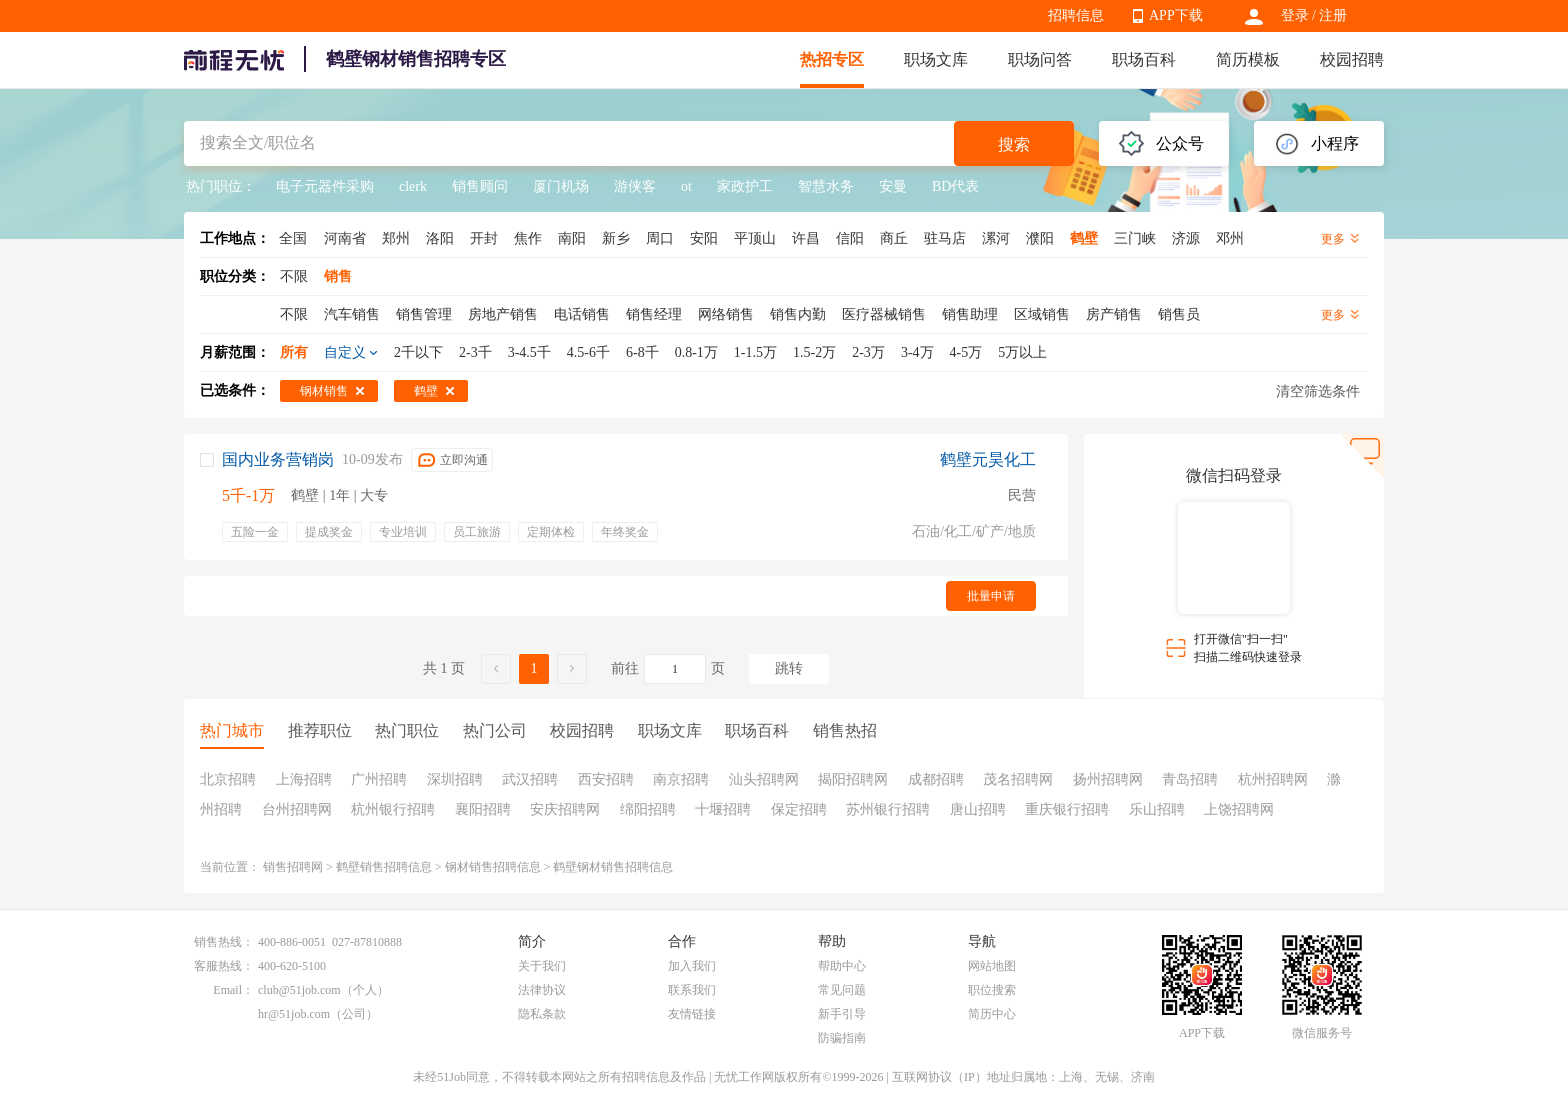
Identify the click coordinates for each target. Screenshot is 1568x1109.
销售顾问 (480, 186)
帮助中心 (842, 966)
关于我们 (542, 966)
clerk (413, 186)
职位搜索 (992, 990)
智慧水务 (826, 186)
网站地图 (992, 966)
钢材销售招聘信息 (493, 867)
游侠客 (635, 186)
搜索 (1014, 144)
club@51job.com (299, 990)
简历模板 (1248, 59)
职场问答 (1040, 59)
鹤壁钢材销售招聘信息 (613, 867)
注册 (1333, 15)
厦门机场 (561, 186)
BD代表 (955, 186)
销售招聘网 (293, 867)
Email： (233, 990)
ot (686, 186)
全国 (293, 238)
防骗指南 (842, 1038)
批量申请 (991, 596)
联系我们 (692, 990)
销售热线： (224, 942)
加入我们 (692, 966)
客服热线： (224, 966)
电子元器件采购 (325, 186)
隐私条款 (542, 1014)
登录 (1295, 15)
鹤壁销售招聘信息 (384, 867)
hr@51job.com (294, 1014)
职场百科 (1144, 59)
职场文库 (936, 59)
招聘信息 (1076, 15)
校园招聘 (1352, 59)
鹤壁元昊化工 (988, 459)
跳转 (789, 668)
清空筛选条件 (1318, 391)
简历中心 (992, 1014)
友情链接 (692, 1014)
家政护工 (745, 186)
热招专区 (832, 59)
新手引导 (842, 1014)
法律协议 (542, 990)
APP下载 (1176, 15)
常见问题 (842, 990)
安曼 (893, 186)
